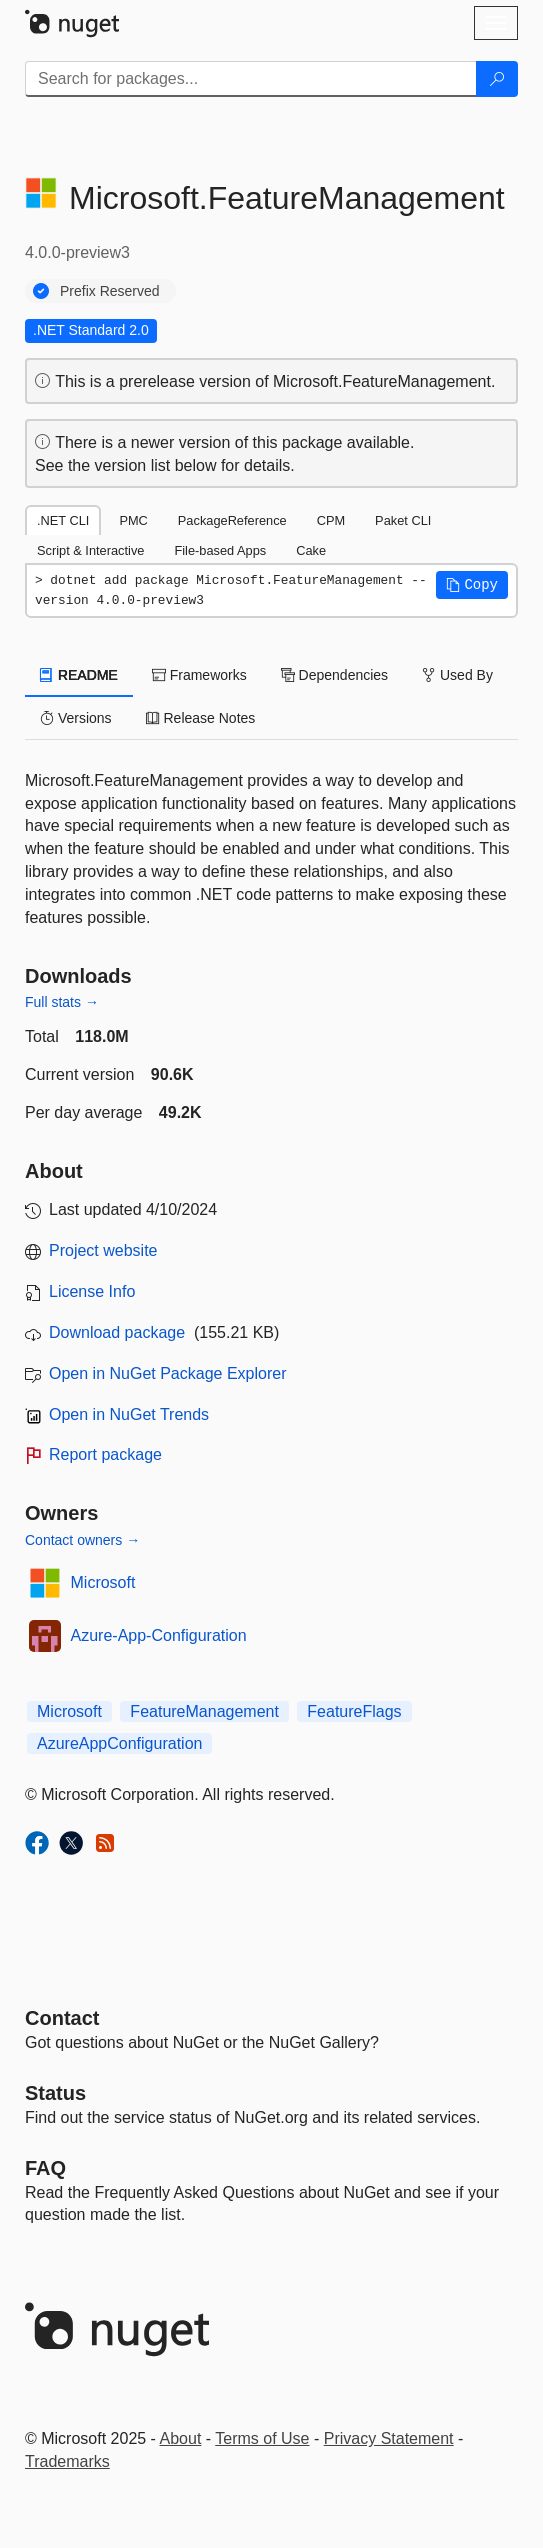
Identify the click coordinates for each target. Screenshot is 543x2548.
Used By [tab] (457, 675)
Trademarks (67, 2461)
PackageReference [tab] (232, 520)
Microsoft (103, 1582)
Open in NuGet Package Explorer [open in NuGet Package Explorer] (167, 1373)
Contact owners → (82, 1540)
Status (55, 2093)
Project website (103, 1250)
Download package (117, 1332)
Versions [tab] (76, 718)
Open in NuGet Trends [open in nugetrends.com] (129, 1414)
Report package (105, 1454)
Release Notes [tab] (201, 718)
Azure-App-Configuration (159, 1635)
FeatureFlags (354, 1711)
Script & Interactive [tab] (90, 550)
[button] (472, 585)
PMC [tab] (133, 520)
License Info (92, 1291)
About (181, 2438)
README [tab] (79, 675)
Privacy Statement (389, 2438)
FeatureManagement (204, 1711)
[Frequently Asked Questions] (45, 2168)
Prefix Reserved (110, 291)
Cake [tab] (311, 550)
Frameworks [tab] (199, 675)
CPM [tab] (331, 520)
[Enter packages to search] (251, 79)
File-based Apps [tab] (220, 550)
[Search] (497, 79)
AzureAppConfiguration (119, 1743)
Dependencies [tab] (334, 675)
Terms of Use (262, 2438)
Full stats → (62, 1002)
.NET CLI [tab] (63, 520)
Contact (62, 2018)
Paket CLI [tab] (403, 520)
